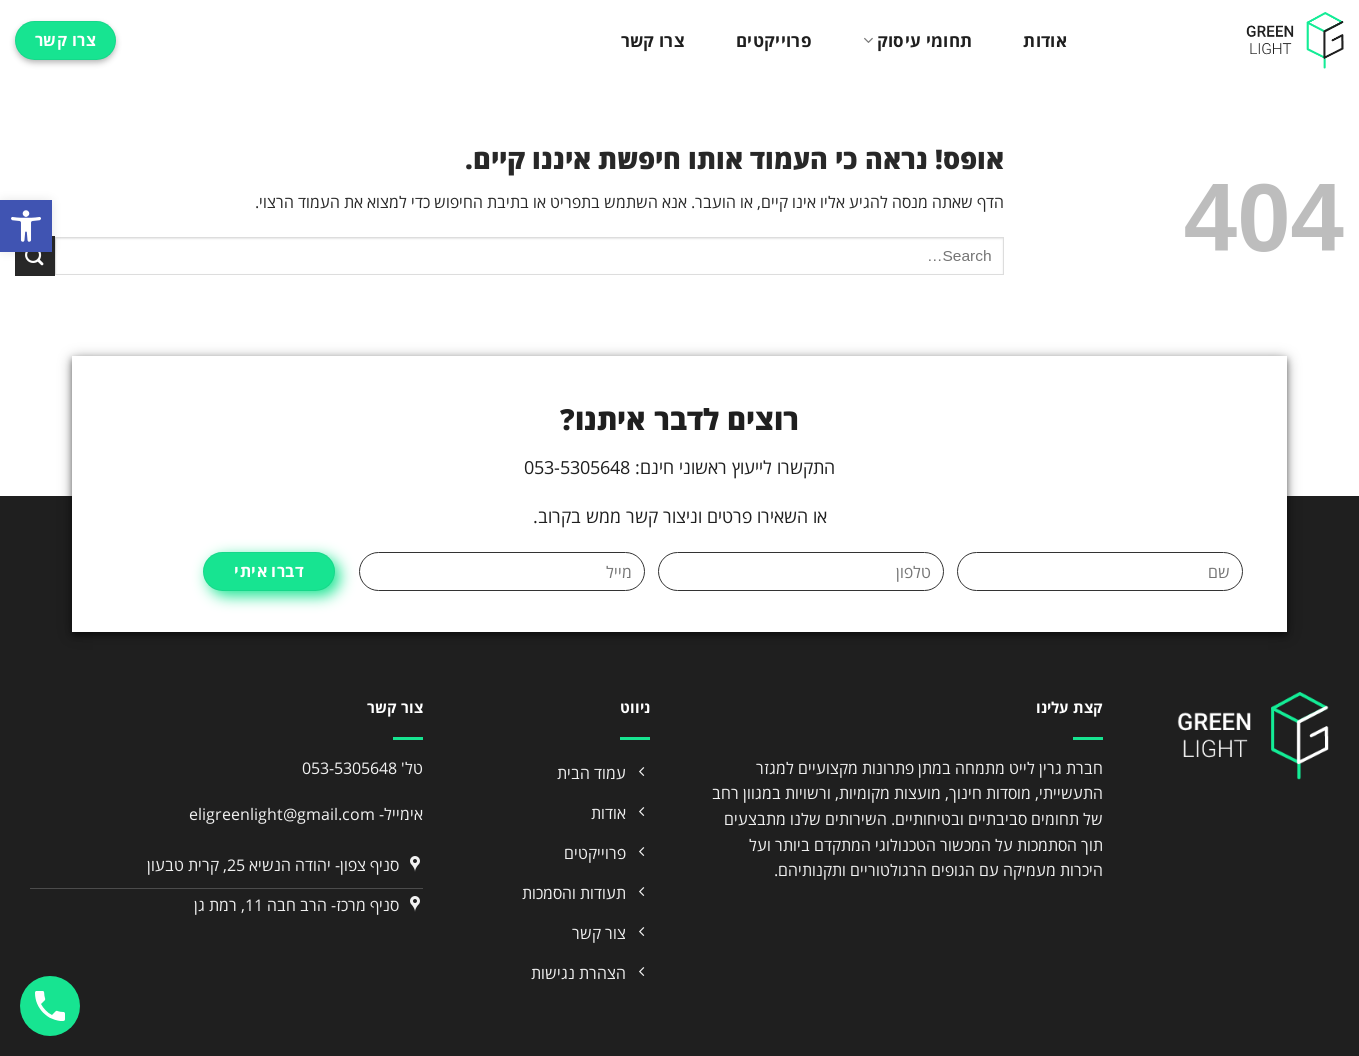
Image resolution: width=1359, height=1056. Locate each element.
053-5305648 (349, 768)
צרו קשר (653, 40)
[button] (26, 226)
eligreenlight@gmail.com (282, 814)
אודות (1045, 40)
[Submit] (35, 255)
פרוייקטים (774, 40)
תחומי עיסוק (917, 40)
